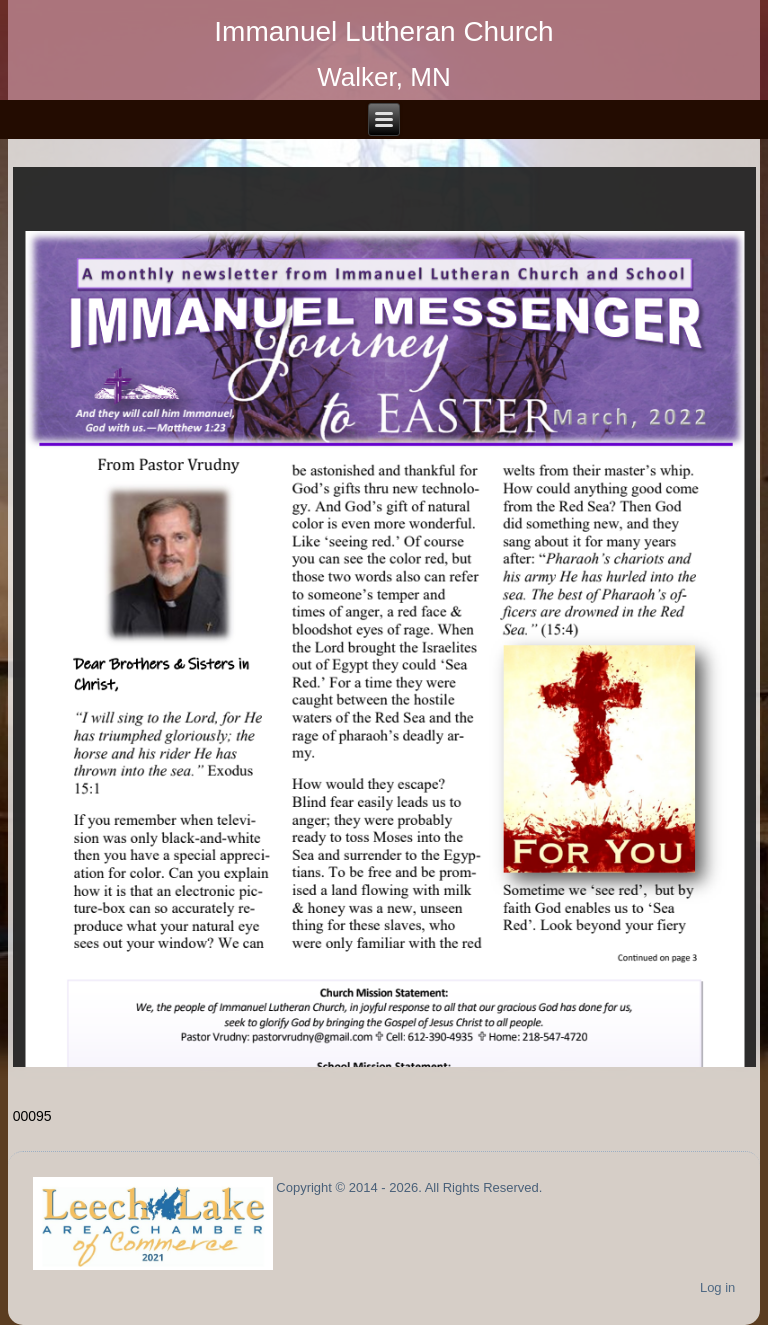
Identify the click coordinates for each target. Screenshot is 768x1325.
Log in (717, 1287)
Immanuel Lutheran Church (383, 31)
